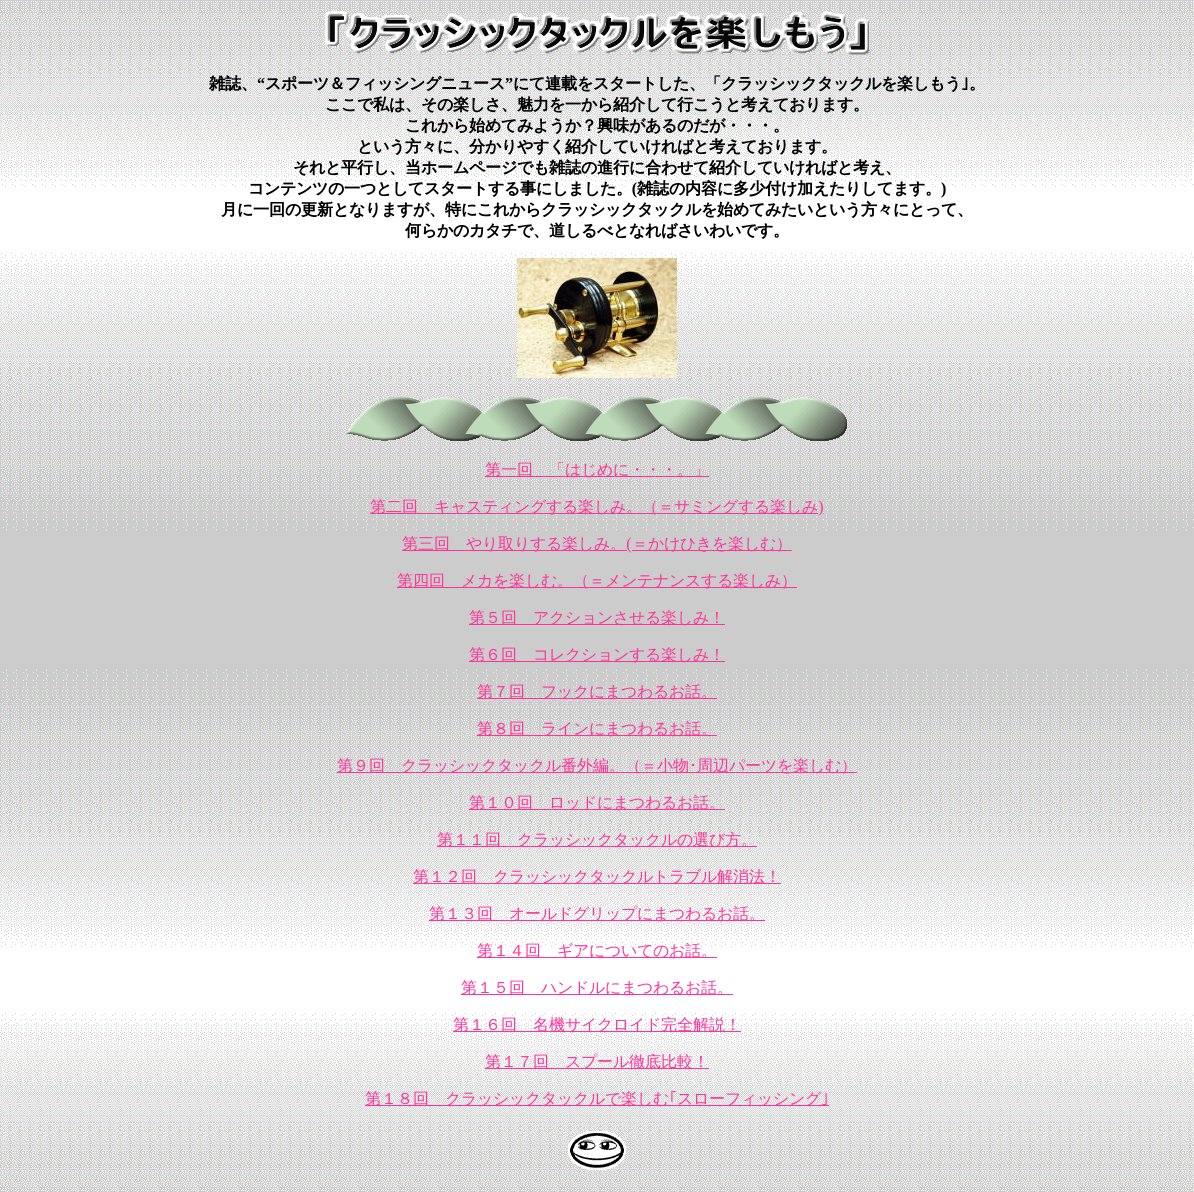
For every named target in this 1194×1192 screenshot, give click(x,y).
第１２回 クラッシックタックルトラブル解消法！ (597, 876)
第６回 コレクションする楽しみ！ (597, 654)
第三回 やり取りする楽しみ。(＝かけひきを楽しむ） (596, 543)
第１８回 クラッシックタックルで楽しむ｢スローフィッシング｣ (597, 1098)
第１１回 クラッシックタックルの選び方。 (597, 839)
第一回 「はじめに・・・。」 (597, 469)
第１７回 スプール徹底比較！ (597, 1061)
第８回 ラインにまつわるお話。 (597, 728)
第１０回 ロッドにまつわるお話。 (597, 802)
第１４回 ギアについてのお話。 (597, 950)
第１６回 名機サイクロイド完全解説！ (597, 1024)
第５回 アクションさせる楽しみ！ (597, 617)
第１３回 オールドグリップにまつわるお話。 (597, 913)
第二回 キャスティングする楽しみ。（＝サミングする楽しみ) (596, 506)
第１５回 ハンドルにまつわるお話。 (597, 987)
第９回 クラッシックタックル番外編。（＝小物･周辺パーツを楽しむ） (597, 765)
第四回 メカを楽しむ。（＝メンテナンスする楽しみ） (597, 580)
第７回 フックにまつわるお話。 (597, 691)
